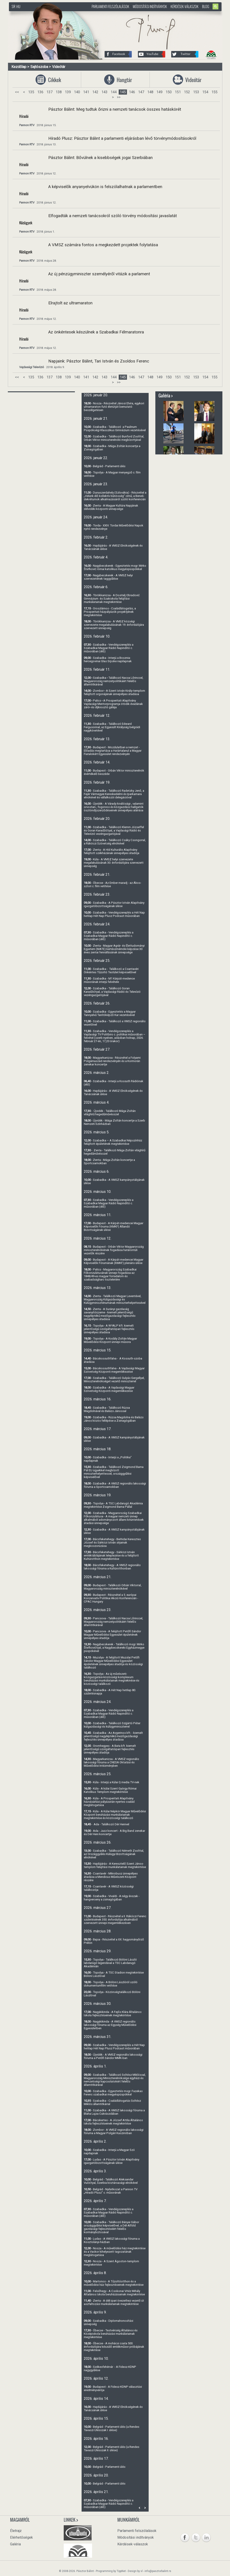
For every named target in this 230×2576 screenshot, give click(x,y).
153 (196, 92)
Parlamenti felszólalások (110, 6)
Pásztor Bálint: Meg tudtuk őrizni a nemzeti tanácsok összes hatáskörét (114, 109)
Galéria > (165, 395)
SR (13, 6)
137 (49, 92)
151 (178, 92)
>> (118, 97)
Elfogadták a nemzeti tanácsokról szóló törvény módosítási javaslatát (112, 215)
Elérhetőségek (21, 2537)
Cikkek (53, 80)
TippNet (121, 2571)
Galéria (15, 2544)
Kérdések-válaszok (184, 6)
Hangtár (122, 80)
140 (77, 92)
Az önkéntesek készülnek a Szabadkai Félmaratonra (96, 332)
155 (214, 92)
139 (68, 92)
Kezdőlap (18, 67)
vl (142, 2571)
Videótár (58, 67)
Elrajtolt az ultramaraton (70, 303)
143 (104, 92)
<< (17, 92)
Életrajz (16, 2531)
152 (187, 92)
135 (31, 92)
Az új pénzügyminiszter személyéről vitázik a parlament (99, 273)
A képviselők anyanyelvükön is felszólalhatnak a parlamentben (105, 186)
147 (141, 92)
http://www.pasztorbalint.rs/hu (45, 13)
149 (159, 92)
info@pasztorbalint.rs (158, 2571)
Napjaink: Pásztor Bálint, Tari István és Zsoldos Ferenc (98, 361)
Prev (139, 2508)
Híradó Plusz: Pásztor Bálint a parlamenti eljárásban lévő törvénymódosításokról (122, 138)
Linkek (71, 2520)
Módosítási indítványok (150, 6)
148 (150, 92)
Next (145, 2508)
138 (59, 92)
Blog (205, 6)
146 (132, 92)
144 (114, 92)
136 (40, 92)
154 (205, 92)
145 (123, 92)
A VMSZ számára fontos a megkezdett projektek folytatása (103, 244)
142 (95, 92)
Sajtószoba (39, 67)
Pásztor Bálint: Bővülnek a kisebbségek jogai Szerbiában (100, 157)
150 (169, 92)
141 (86, 92)
